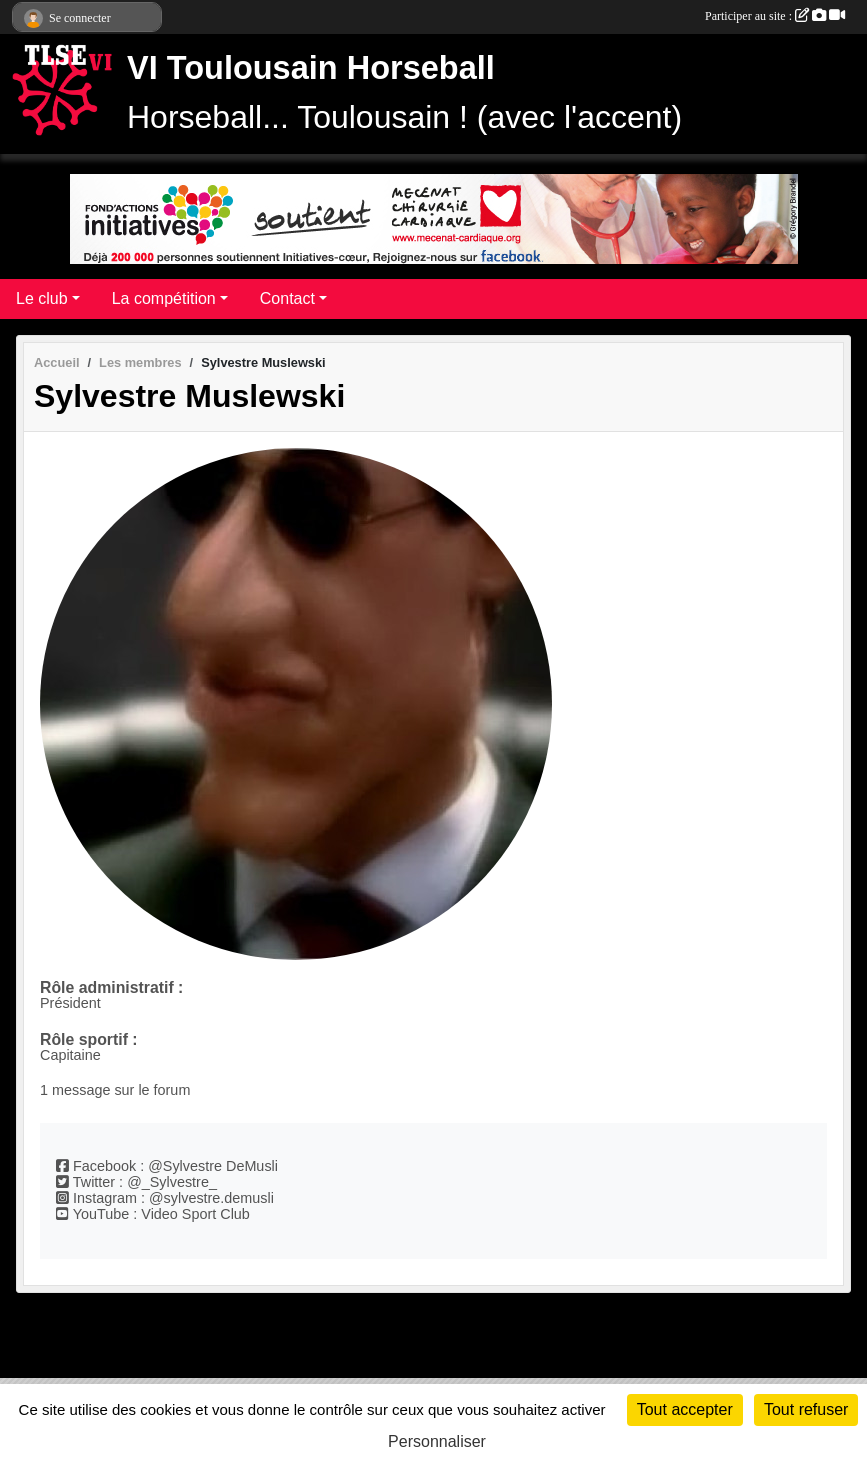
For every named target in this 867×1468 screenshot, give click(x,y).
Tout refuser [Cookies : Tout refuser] (806, 1409)
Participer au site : (775, 16)
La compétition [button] (164, 298)
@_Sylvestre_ (172, 1182)
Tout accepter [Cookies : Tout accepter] (685, 1409)
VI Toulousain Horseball (311, 68)
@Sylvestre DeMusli (213, 1166)
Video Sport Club (195, 1214)
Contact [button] (287, 298)
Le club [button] (42, 298)
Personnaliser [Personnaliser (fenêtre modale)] (437, 1441)
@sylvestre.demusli (211, 1198)
